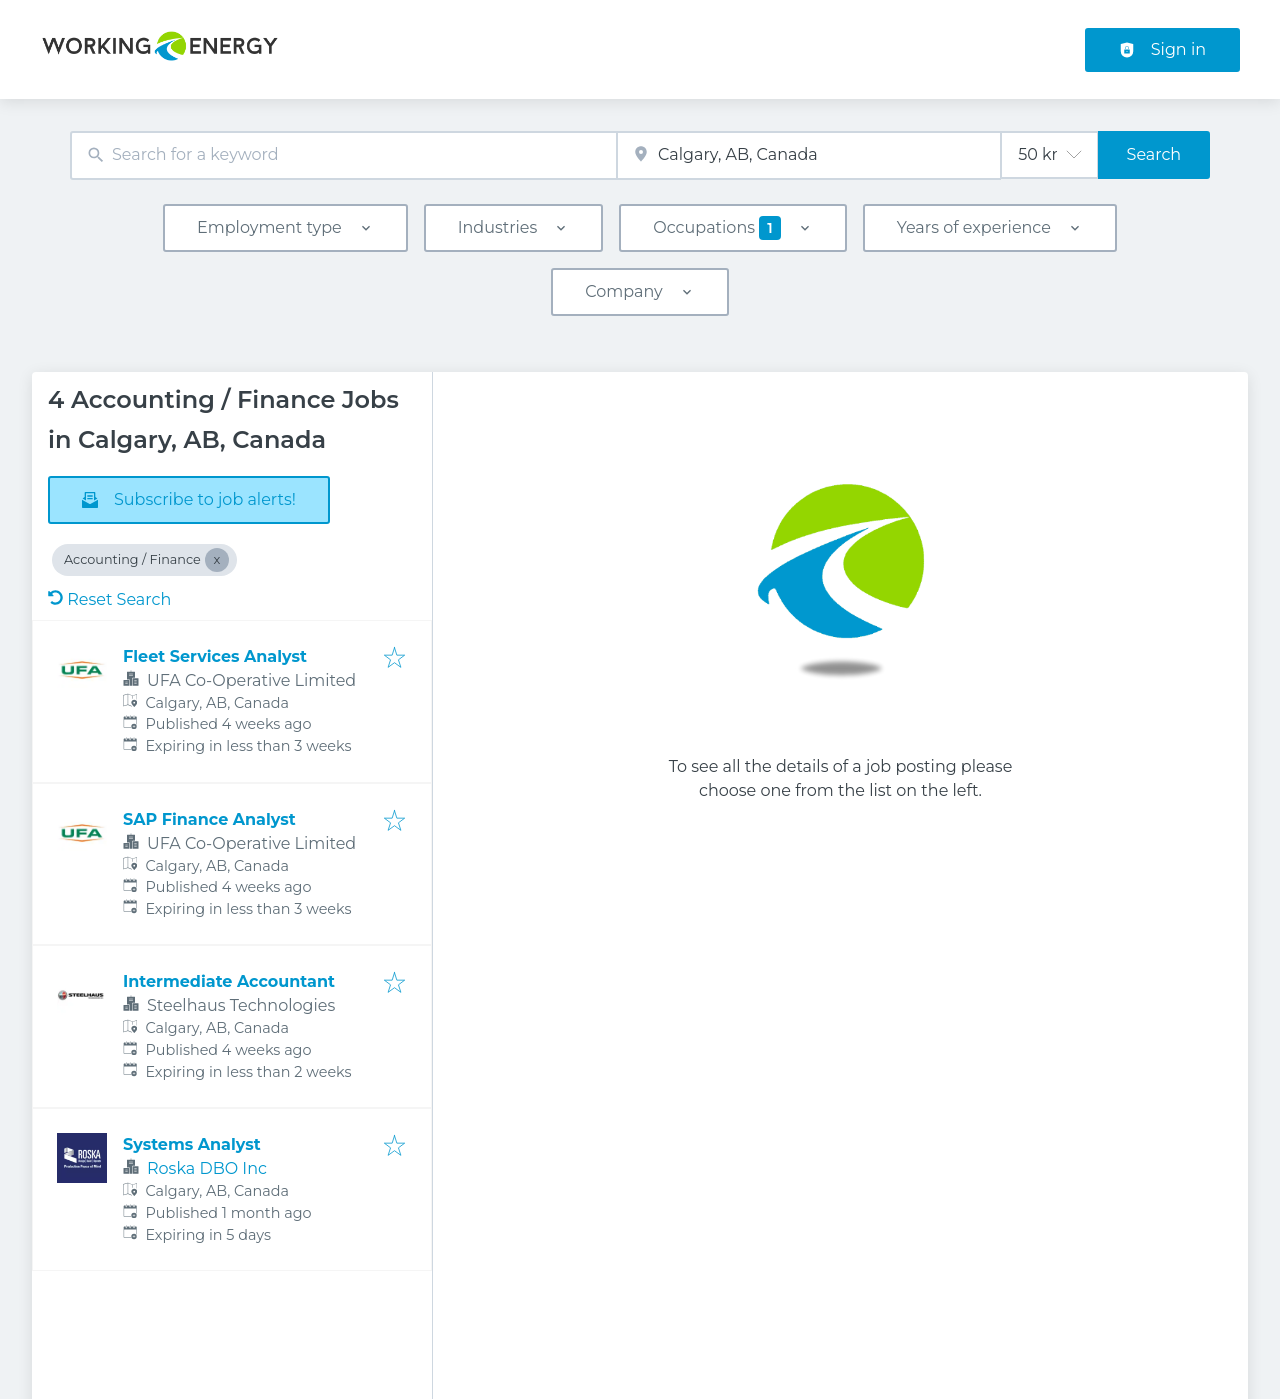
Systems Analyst (192, 1144)
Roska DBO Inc (207, 1168)
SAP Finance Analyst (209, 819)
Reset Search (109, 599)
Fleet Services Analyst (215, 656)
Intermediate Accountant (229, 981)
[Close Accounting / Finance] (217, 560)
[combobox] (343, 155)
